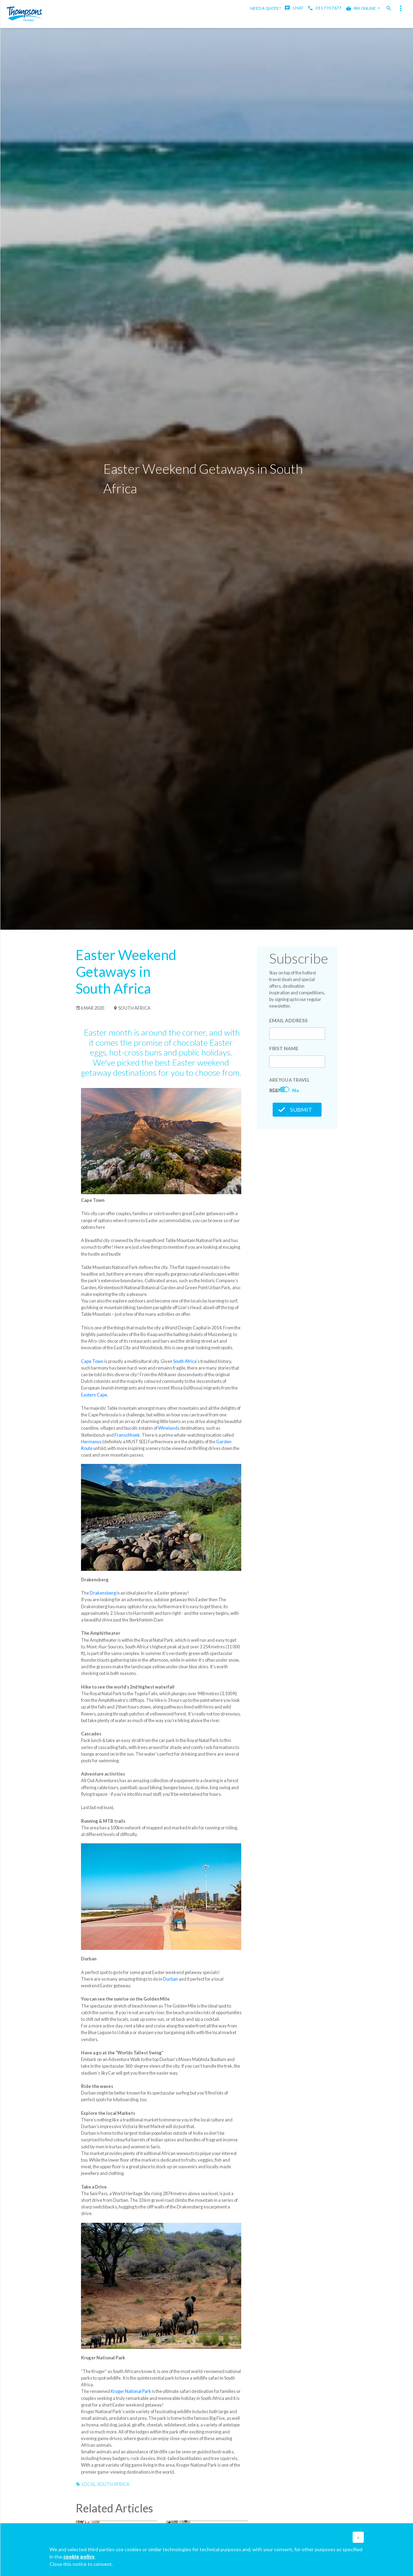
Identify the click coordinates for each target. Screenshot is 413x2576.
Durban (170, 1979)
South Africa (131, 1008)
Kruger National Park (131, 2391)
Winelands (168, 1428)
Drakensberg (103, 1593)
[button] (358, 2537)
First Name (283, 1048)
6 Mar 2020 (90, 1008)
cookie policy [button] (79, 2557)
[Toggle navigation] (401, 8)
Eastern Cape (94, 1395)
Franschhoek (127, 1435)
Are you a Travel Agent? (289, 1081)
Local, (89, 2484)
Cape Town (92, 1361)
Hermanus (91, 1441)
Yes (273, 1090)
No (295, 1090)
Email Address (288, 1020)
